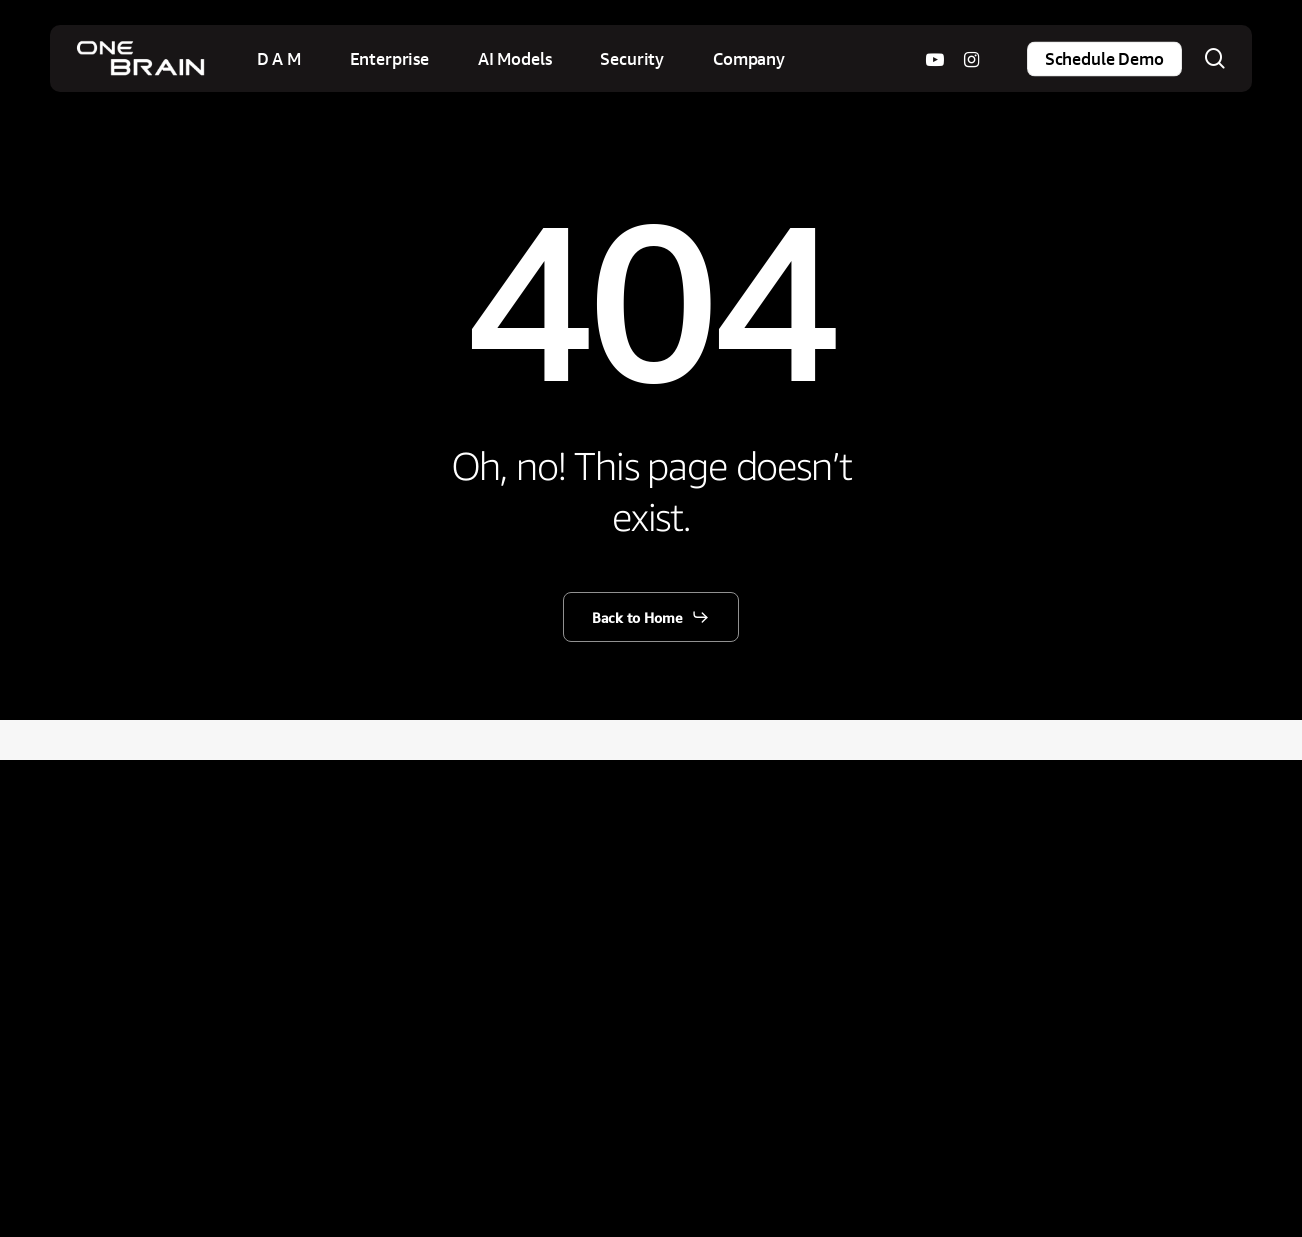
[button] (650, 617)
